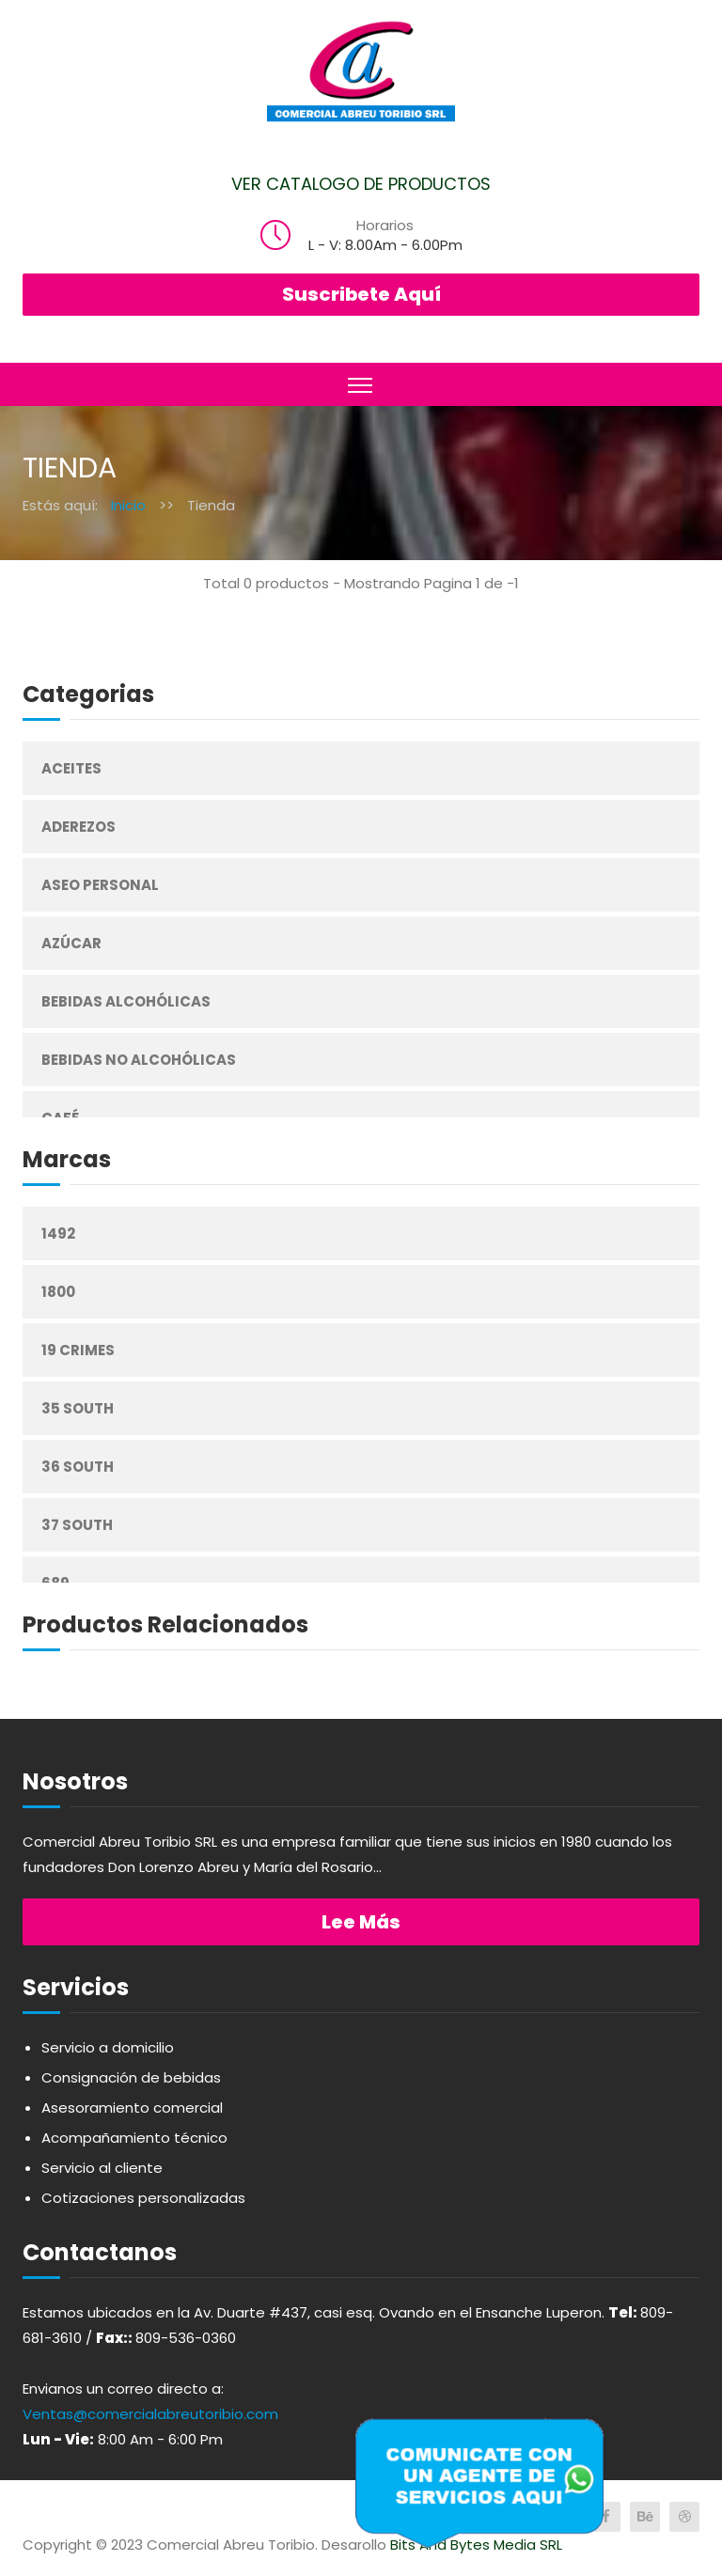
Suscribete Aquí (361, 294)
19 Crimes (78, 1350)
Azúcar (71, 943)
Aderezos (78, 826)
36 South (77, 1466)
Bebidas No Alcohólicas (138, 1059)
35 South (77, 1408)
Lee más (361, 1922)
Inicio (128, 505)
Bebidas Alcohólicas (126, 1001)
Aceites (71, 768)
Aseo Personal (100, 885)
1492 (58, 1233)
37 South (77, 1525)
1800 (58, 1292)
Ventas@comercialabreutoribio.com (150, 2414)
